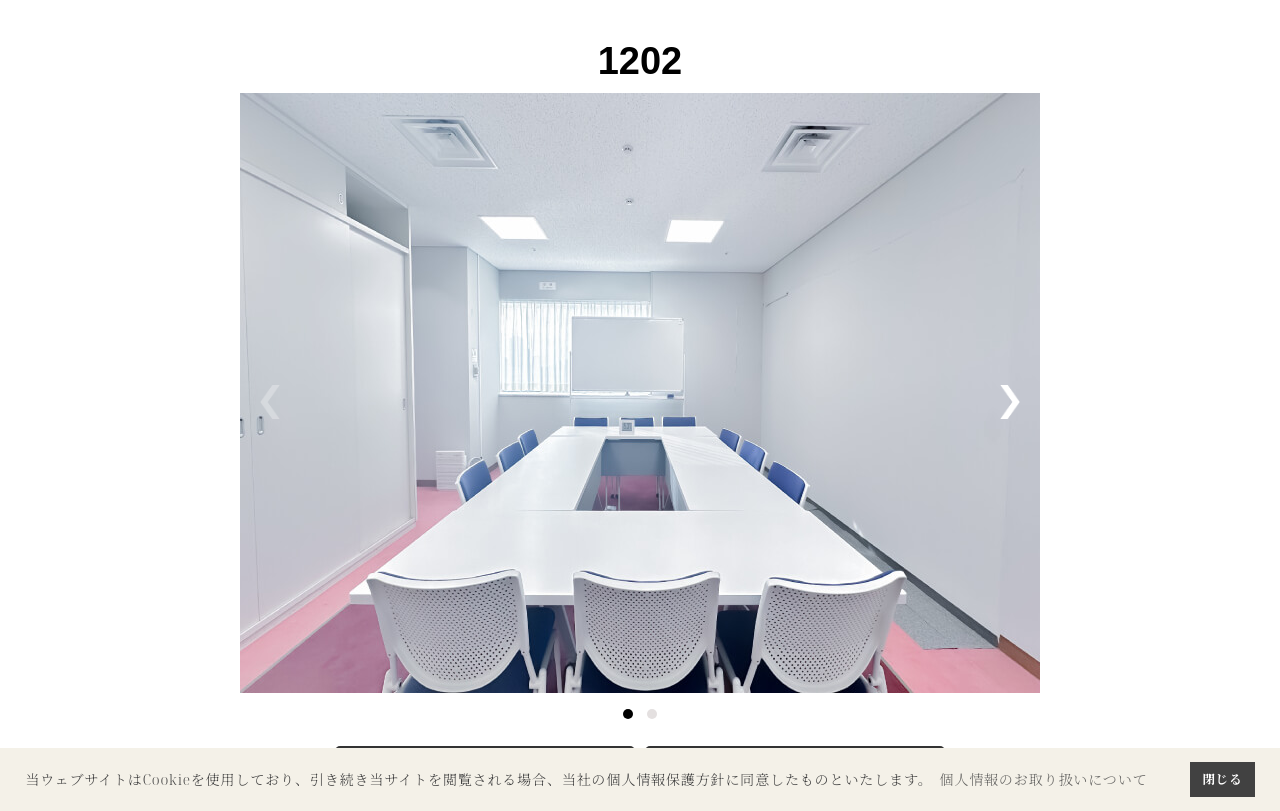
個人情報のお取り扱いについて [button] (1043, 779)
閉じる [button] (1222, 779)
